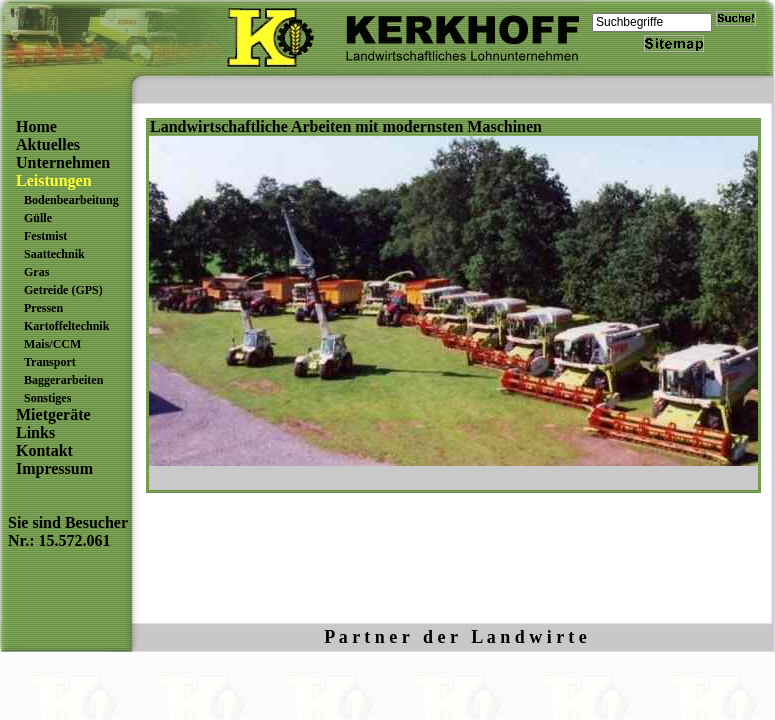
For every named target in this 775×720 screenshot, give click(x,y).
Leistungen (54, 180)
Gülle (38, 218)
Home (36, 126)
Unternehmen (63, 162)
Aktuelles (48, 144)
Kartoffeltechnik (66, 326)
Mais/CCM (52, 344)
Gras (36, 272)
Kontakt (44, 450)
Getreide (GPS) (63, 290)
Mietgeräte (53, 414)
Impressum (54, 468)
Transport (50, 362)
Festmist (45, 236)
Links (35, 432)
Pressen (43, 308)
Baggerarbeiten (63, 380)
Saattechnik (54, 254)
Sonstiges (47, 398)
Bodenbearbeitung (71, 200)
